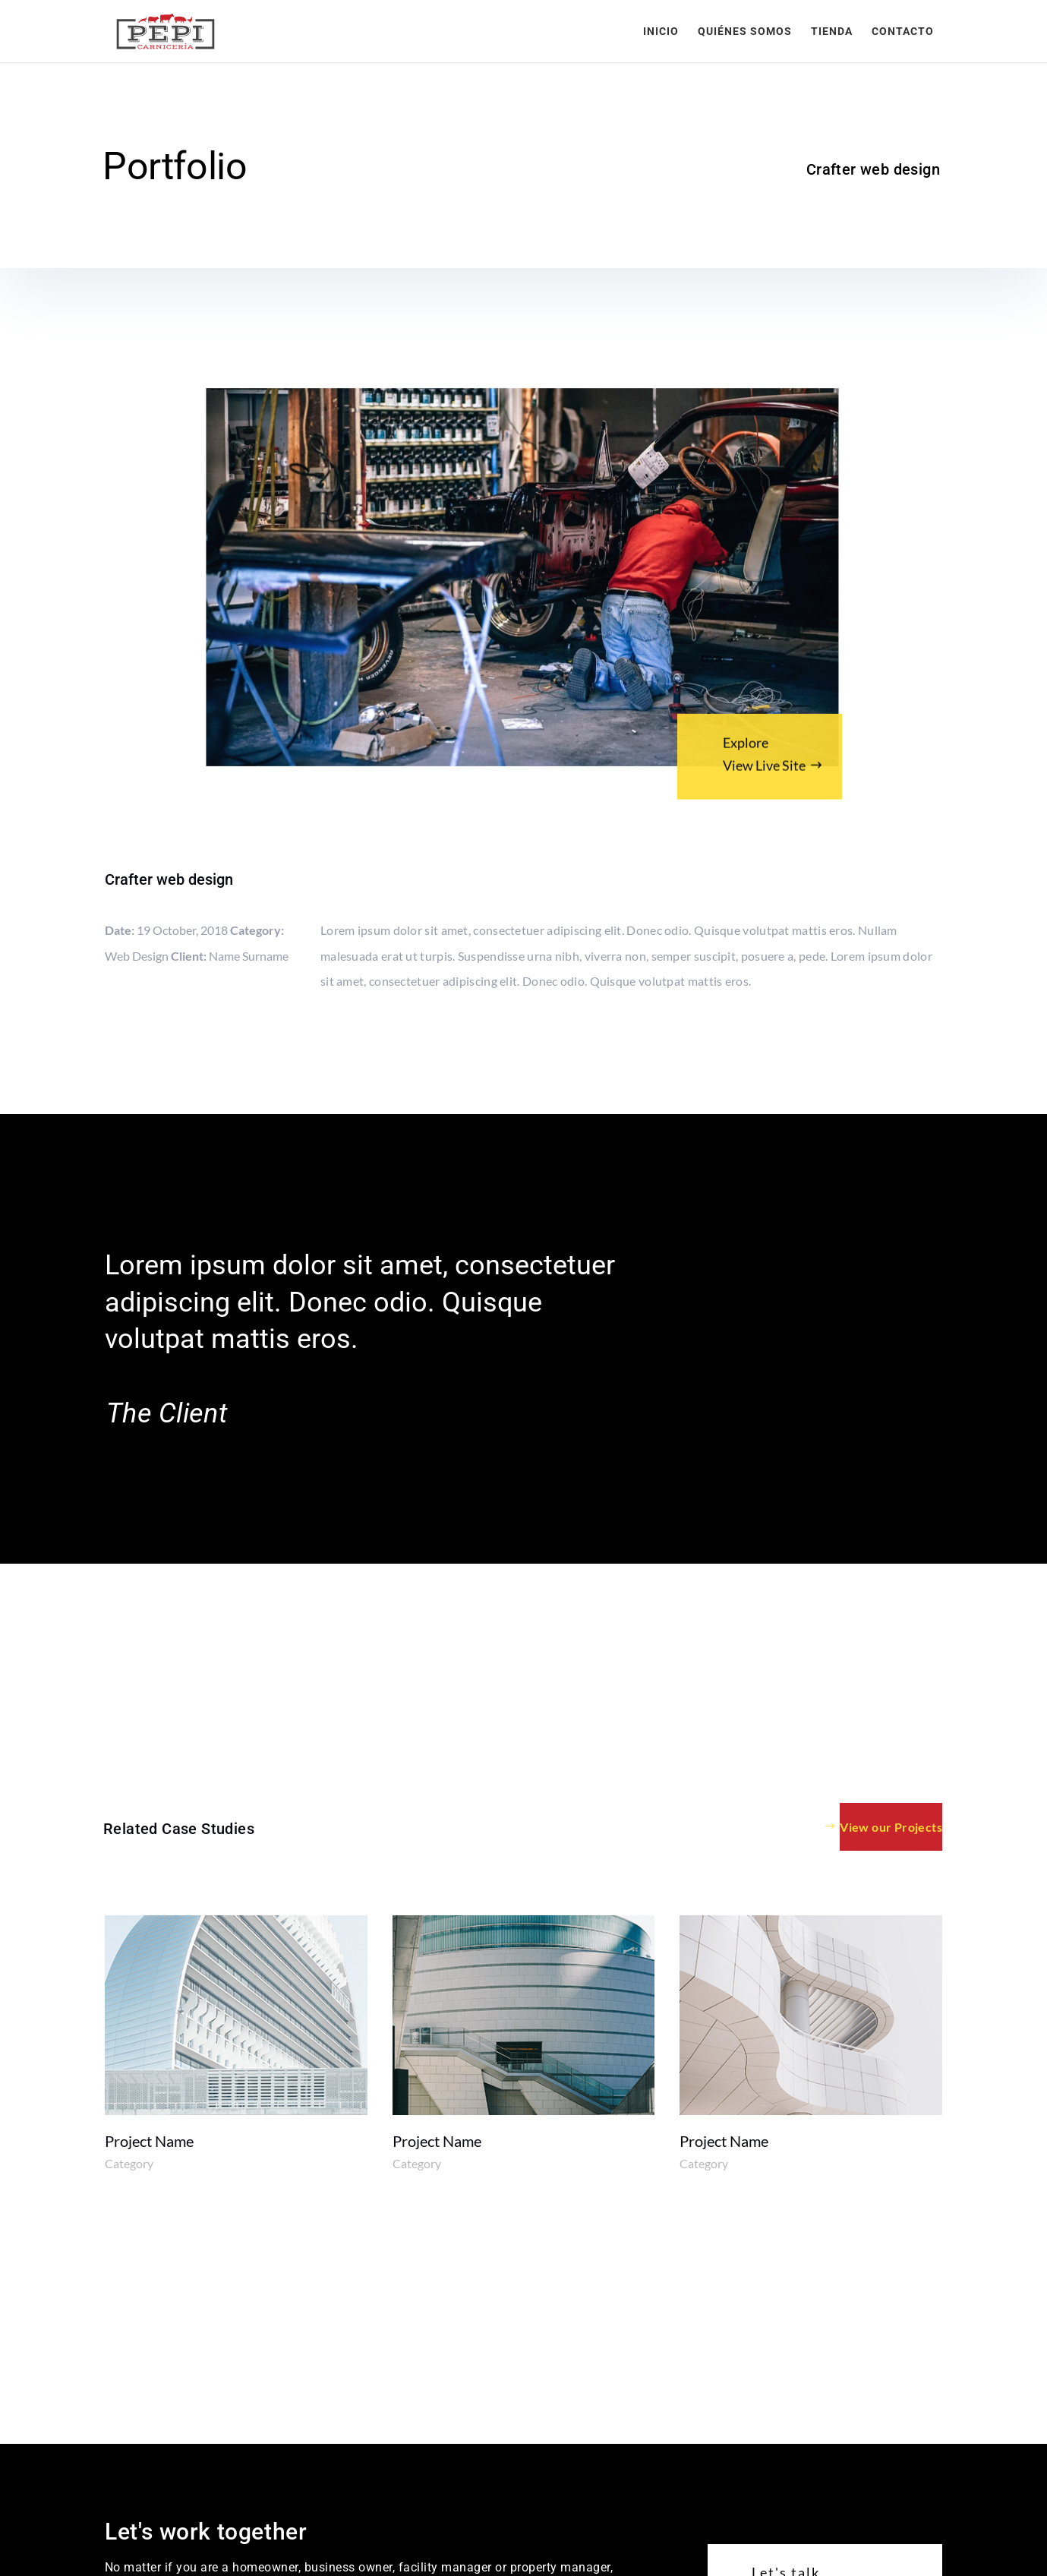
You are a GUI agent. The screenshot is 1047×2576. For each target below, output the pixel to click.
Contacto (903, 31)
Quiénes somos (745, 31)
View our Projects (891, 1827)
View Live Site (764, 772)
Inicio (661, 31)
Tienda (832, 31)
